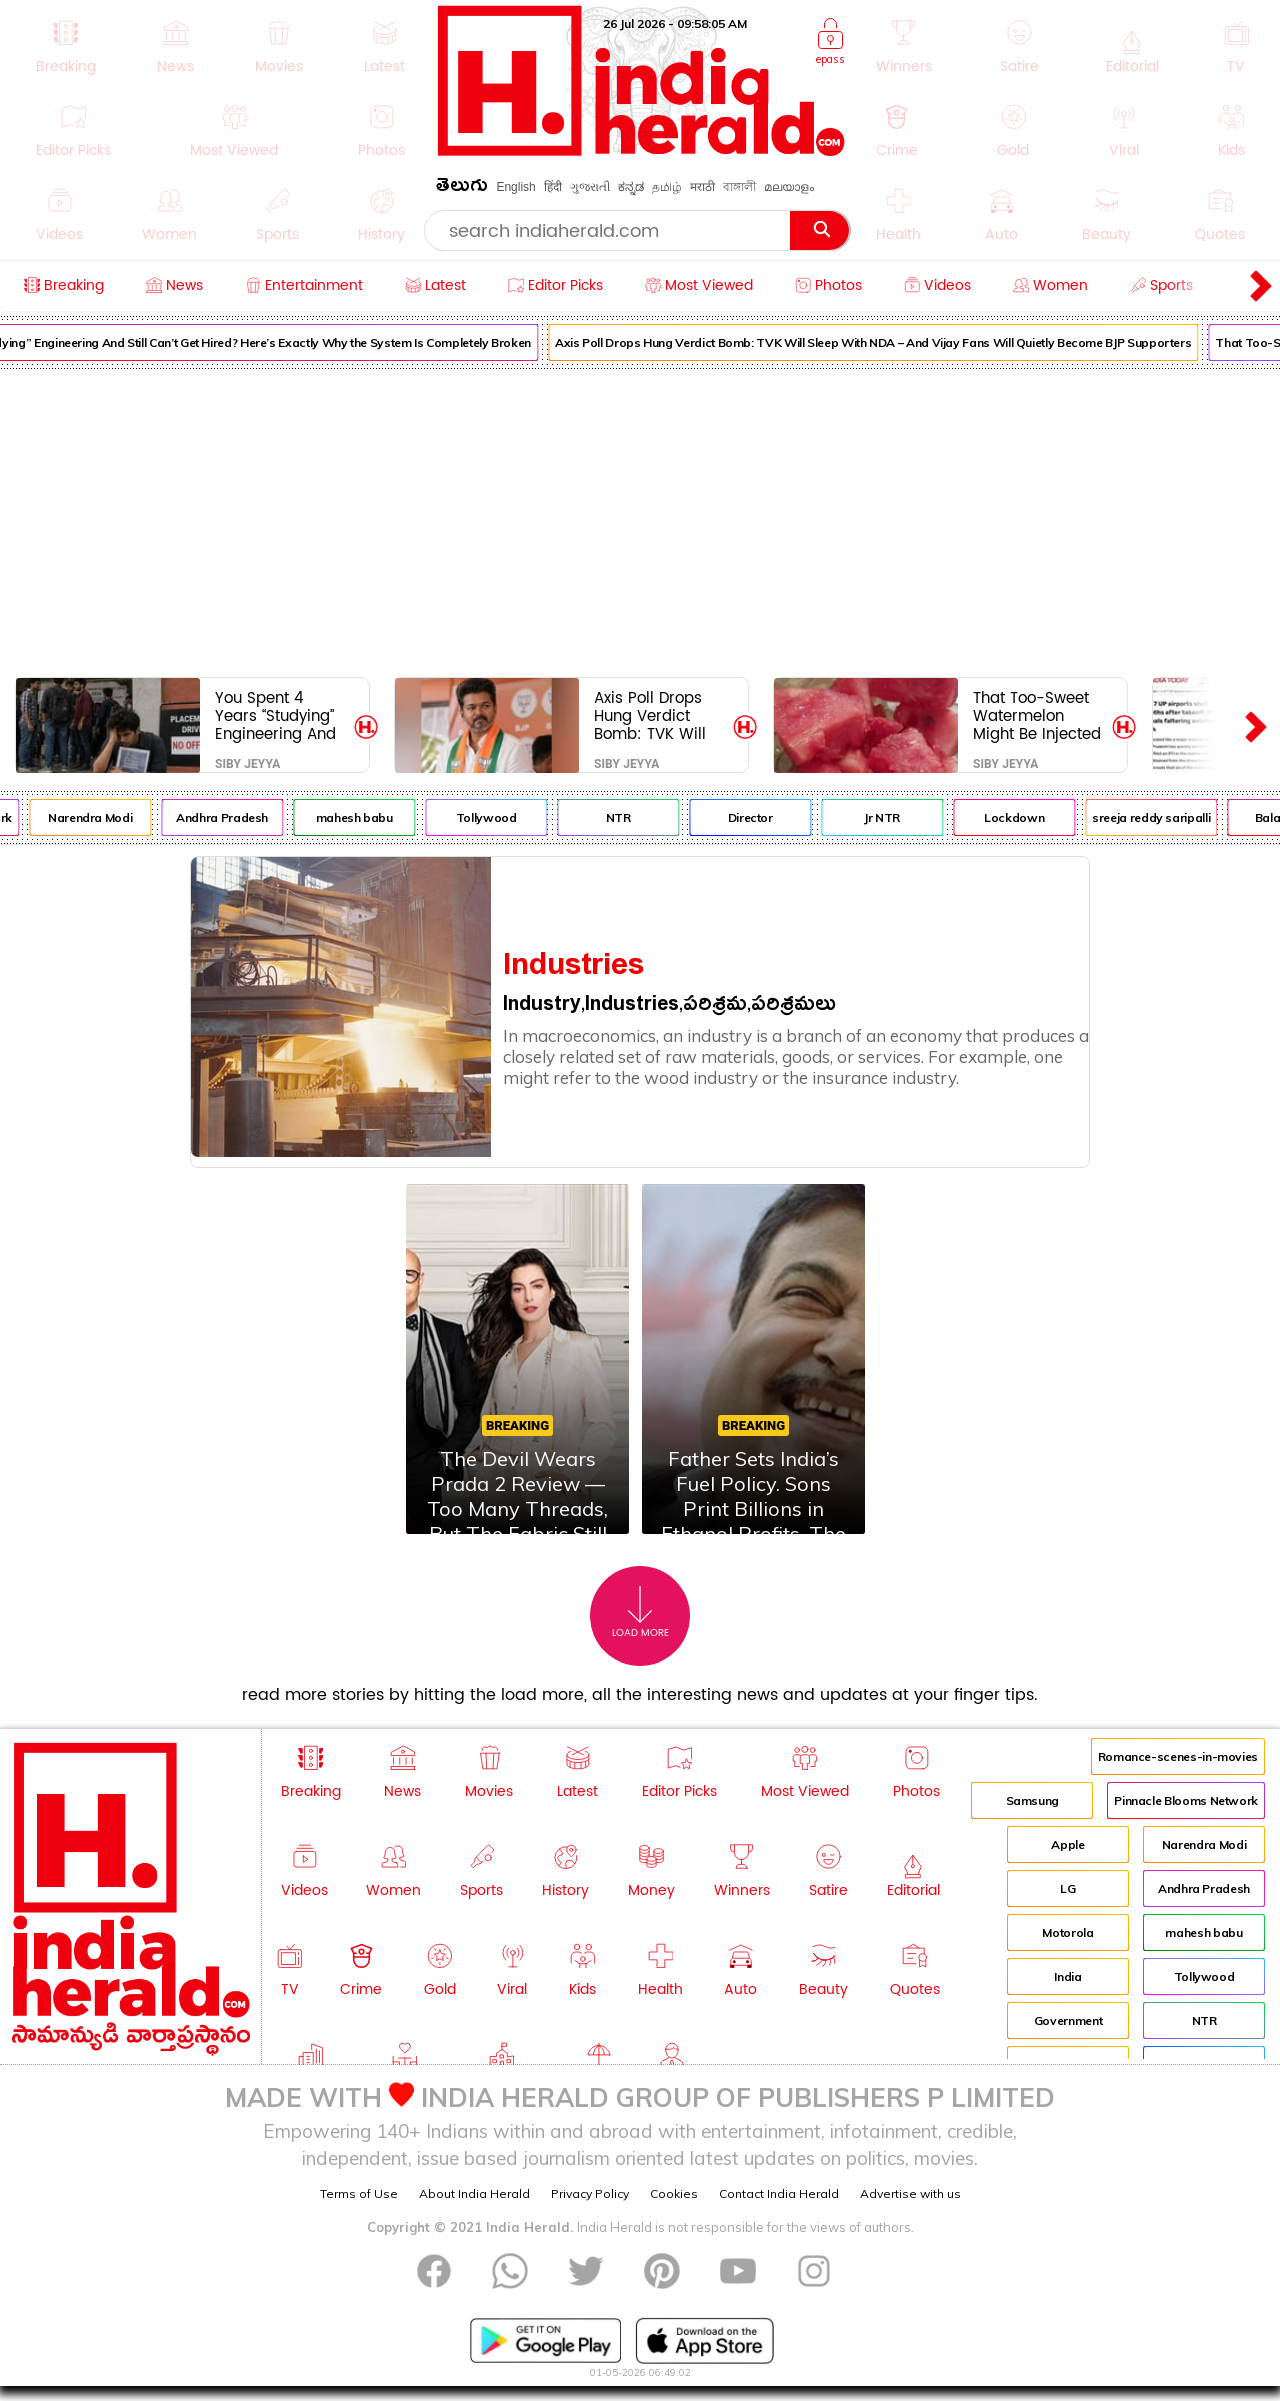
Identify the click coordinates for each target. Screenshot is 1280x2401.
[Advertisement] (640, 519)
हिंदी (553, 187)
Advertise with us (910, 2193)
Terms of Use (359, 2193)
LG (1067, 1888)
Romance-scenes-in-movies (1178, 1756)
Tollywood (509, 817)
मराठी (702, 187)
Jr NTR (906, 817)
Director (773, 817)
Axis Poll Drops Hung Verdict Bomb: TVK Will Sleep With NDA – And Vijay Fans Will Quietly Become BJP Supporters (896, 342)
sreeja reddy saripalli (1175, 817)
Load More (640, 1612)
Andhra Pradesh (246, 817)
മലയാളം (789, 187)
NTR (641, 817)
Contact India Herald (779, 2193)
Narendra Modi (113, 817)
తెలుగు (462, 188)
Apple (1067, 1844)
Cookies (674, 2193)
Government (1068, 2020)
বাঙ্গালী (739, 187)
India (1067, 1976)
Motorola (1067, 1932)
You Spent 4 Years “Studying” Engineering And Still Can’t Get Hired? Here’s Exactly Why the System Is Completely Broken (275, 715)
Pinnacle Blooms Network (1186, 1800)
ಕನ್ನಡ (631, 187)
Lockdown (1037, 817)
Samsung (1032, 1800)
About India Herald (474, 2193)
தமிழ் (667, 187)
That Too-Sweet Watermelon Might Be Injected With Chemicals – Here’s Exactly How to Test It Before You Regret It (1040, 715)
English (515, 187)
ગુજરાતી (590, 187)
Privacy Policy (590, 2193)
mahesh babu (377, 817)
